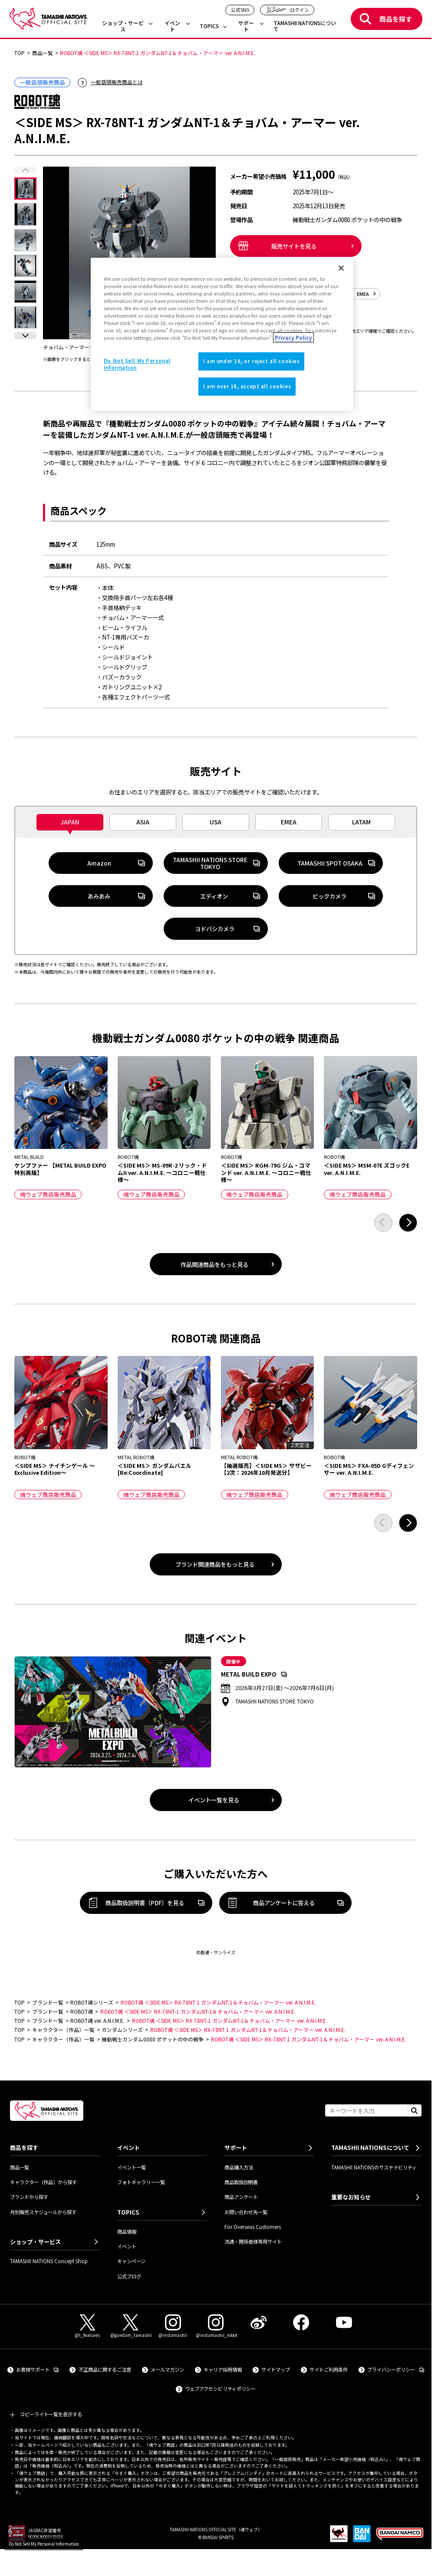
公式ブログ (129, 2276)
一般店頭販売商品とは (117, 81)
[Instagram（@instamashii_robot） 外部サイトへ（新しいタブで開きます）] (215, 2326)
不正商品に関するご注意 (105, 2369)
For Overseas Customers (252, 2226)
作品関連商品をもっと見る (214, 1264)
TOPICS (209, 26)
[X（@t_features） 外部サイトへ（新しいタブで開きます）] (87, 2326)
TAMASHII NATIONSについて (304, 26)
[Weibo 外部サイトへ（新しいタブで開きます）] (258, 2322)
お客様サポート (37, 2369)
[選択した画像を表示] (25, 188)
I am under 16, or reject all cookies (251, 361)
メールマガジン (167, 2369)
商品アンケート (241, 2196)
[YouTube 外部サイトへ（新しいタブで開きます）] (343, 2322)
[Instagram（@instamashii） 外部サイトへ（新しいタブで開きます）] (173, 2326)
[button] (25, 335)
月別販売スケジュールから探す (43, 2211)
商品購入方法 (238, 2167)
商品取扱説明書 (241, 2182)
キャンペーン (131, 2261)
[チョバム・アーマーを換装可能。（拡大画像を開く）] (129, 253)
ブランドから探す (29, 2196)
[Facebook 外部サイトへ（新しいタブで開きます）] (301, 2322)
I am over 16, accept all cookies (247, 386)
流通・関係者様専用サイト (253, 2241)
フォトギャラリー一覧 (141, 2182)
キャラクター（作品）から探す (43, 2182)
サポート (246, 26)
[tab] (69, 822)
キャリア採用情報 (223, 2369)
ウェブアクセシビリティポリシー (220, 2388)
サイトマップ (275, 2369)
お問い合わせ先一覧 (245, 2211)
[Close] (341, 268)
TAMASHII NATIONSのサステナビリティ (374, 2167)
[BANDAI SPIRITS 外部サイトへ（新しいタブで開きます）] (362, 2537)
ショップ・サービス (123, 26)
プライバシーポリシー (395, 2369)
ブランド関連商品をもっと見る (214, 1564)
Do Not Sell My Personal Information (44, 2543)
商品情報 (126, 2231)
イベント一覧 (131, 2167)
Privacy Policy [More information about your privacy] (293, 337)
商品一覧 (19, 2167)
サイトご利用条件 (329, 2369)
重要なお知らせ (351, 2197)
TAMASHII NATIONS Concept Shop (49, 2261)
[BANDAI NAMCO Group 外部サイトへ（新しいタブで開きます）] (399, 2537)
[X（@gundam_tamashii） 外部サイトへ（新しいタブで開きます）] (130, 2326)
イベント (172, 26)
